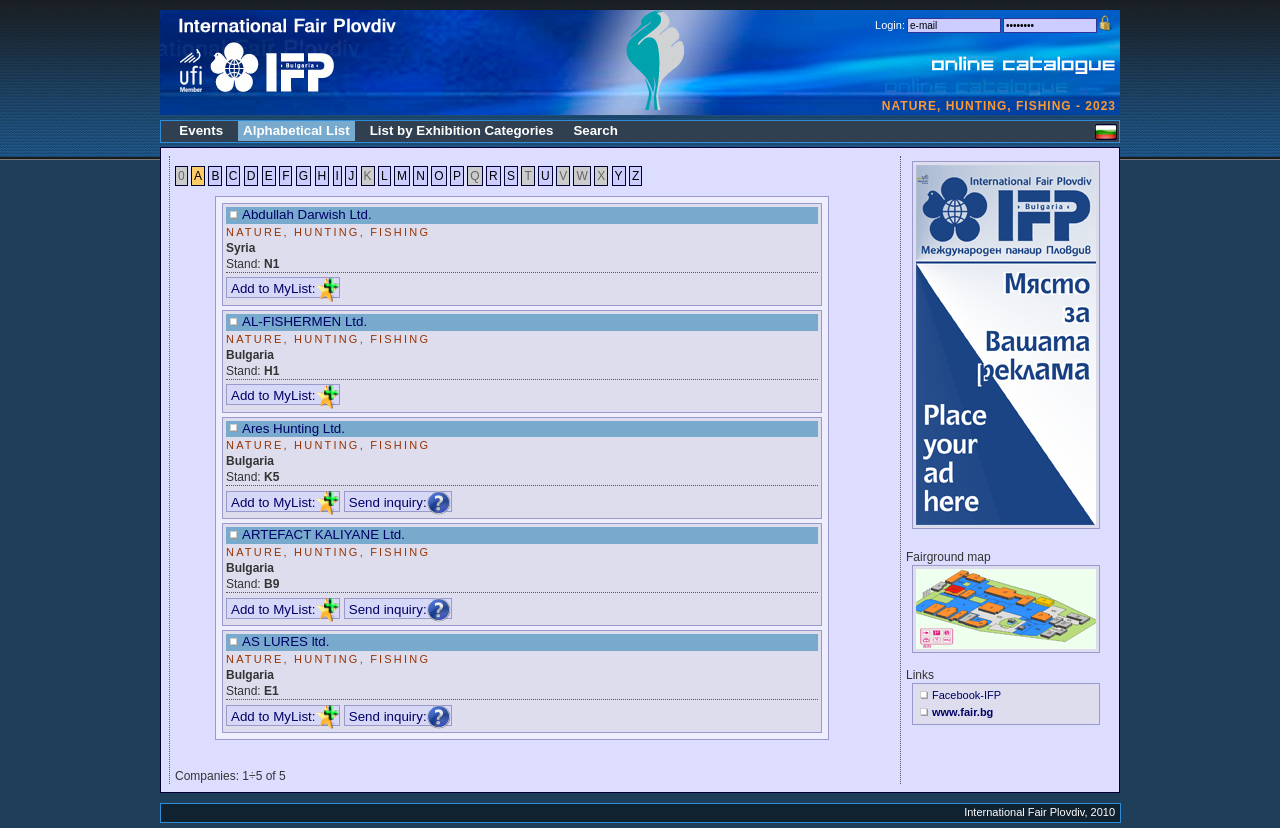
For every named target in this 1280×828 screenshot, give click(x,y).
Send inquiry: (400, 501)
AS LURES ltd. (285, 641)
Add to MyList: (285, 288)
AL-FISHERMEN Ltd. (304, 321)
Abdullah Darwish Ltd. (307, 214)
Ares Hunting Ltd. (293, 428)
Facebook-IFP (966, 695)
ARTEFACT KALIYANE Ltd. (323, 534)
